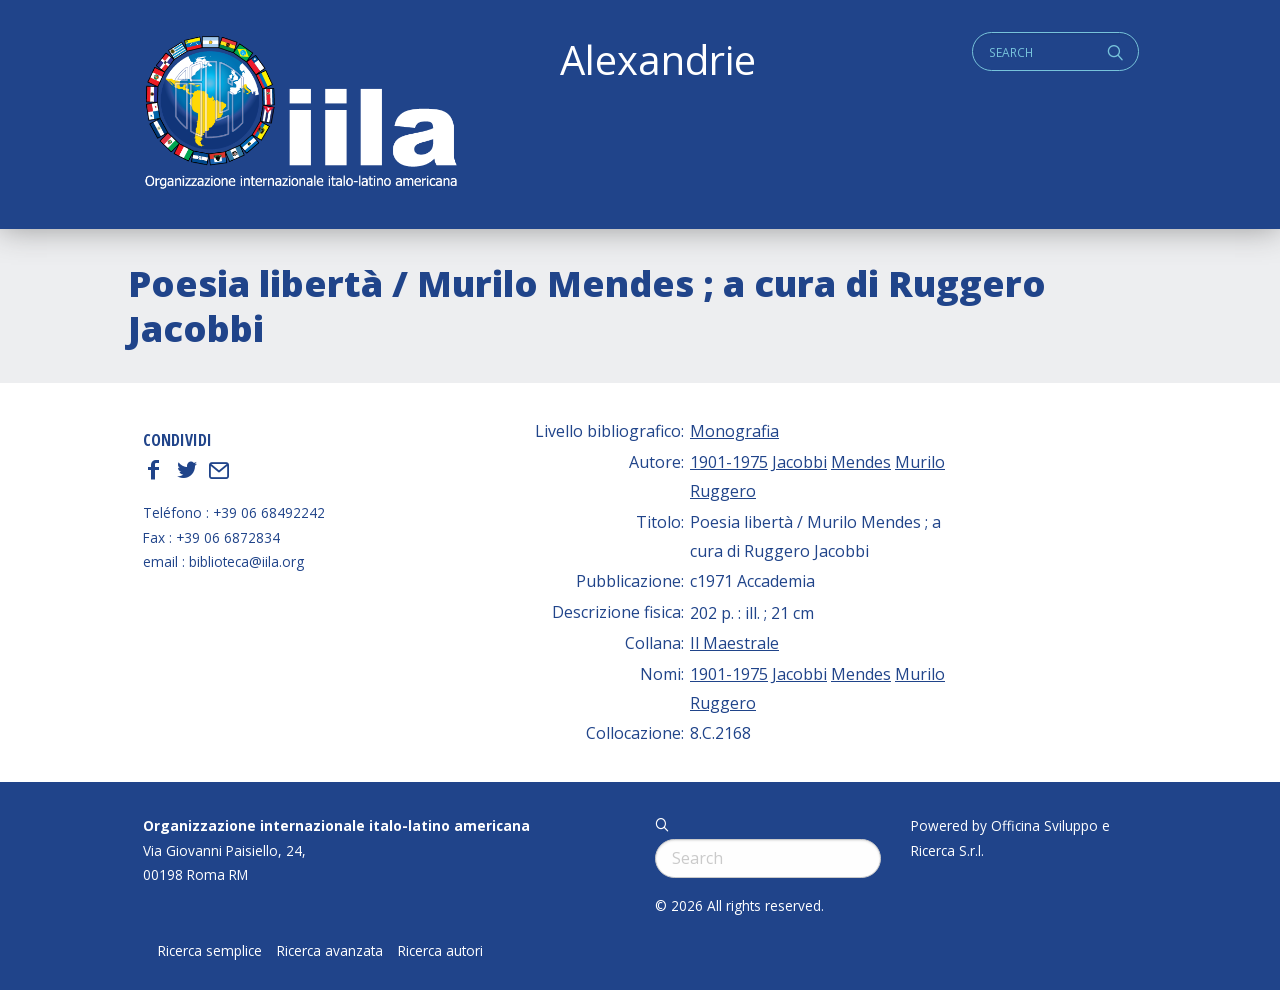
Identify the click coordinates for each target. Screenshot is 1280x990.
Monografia (734, 431)
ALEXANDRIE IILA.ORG (300, 114)
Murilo (920, 462)
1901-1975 (729, 462)
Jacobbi (799, 462)
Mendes (861, 462)
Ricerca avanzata (330, 951)
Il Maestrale (734, 643)
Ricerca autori (440, 951)
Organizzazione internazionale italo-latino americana (336, 825)
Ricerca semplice (210, 951)
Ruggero (723, 491)
